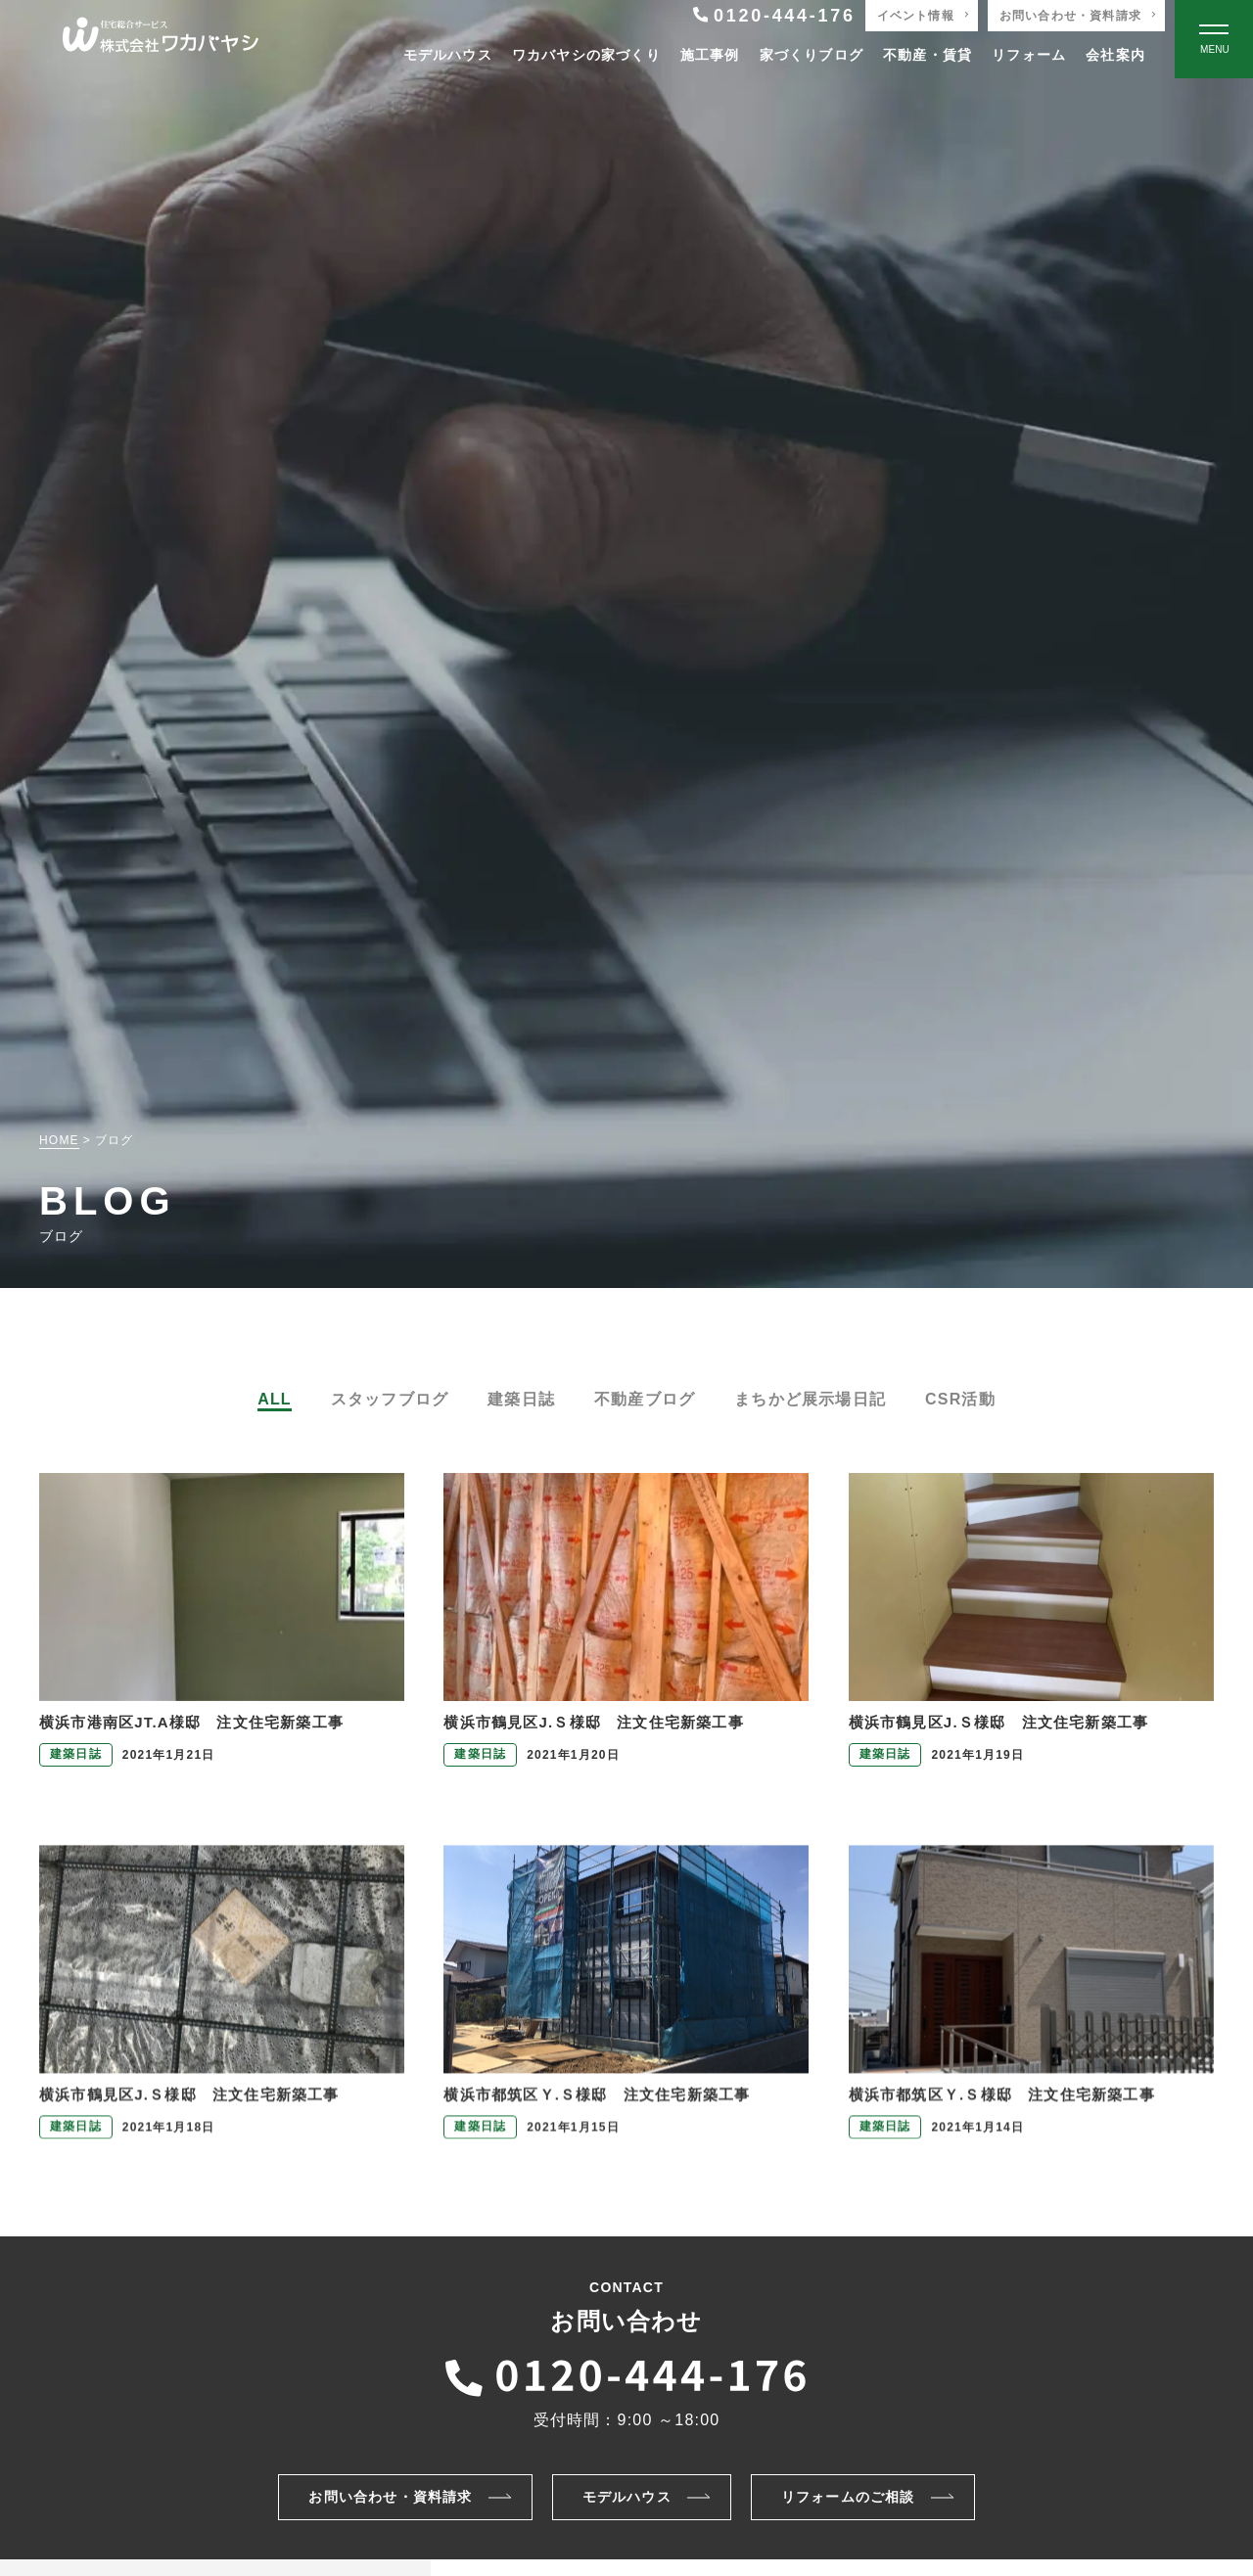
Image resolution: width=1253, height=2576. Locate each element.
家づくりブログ (811, 55)
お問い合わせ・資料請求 (1070, 16)
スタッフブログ (389, 1399)
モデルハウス (447, 55)
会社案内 (1115, 55)
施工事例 (710, 55)
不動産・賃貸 (927, 55)
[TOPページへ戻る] (160, 40)
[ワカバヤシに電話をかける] (626, 2372)
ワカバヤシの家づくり (586, 55)
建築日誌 (521, 1399)
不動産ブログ (644, 1399)
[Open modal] (1214, 39)
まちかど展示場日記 (810, 1399)
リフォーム (1029, 55)
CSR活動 (960, 1399)
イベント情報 (915, 16)
